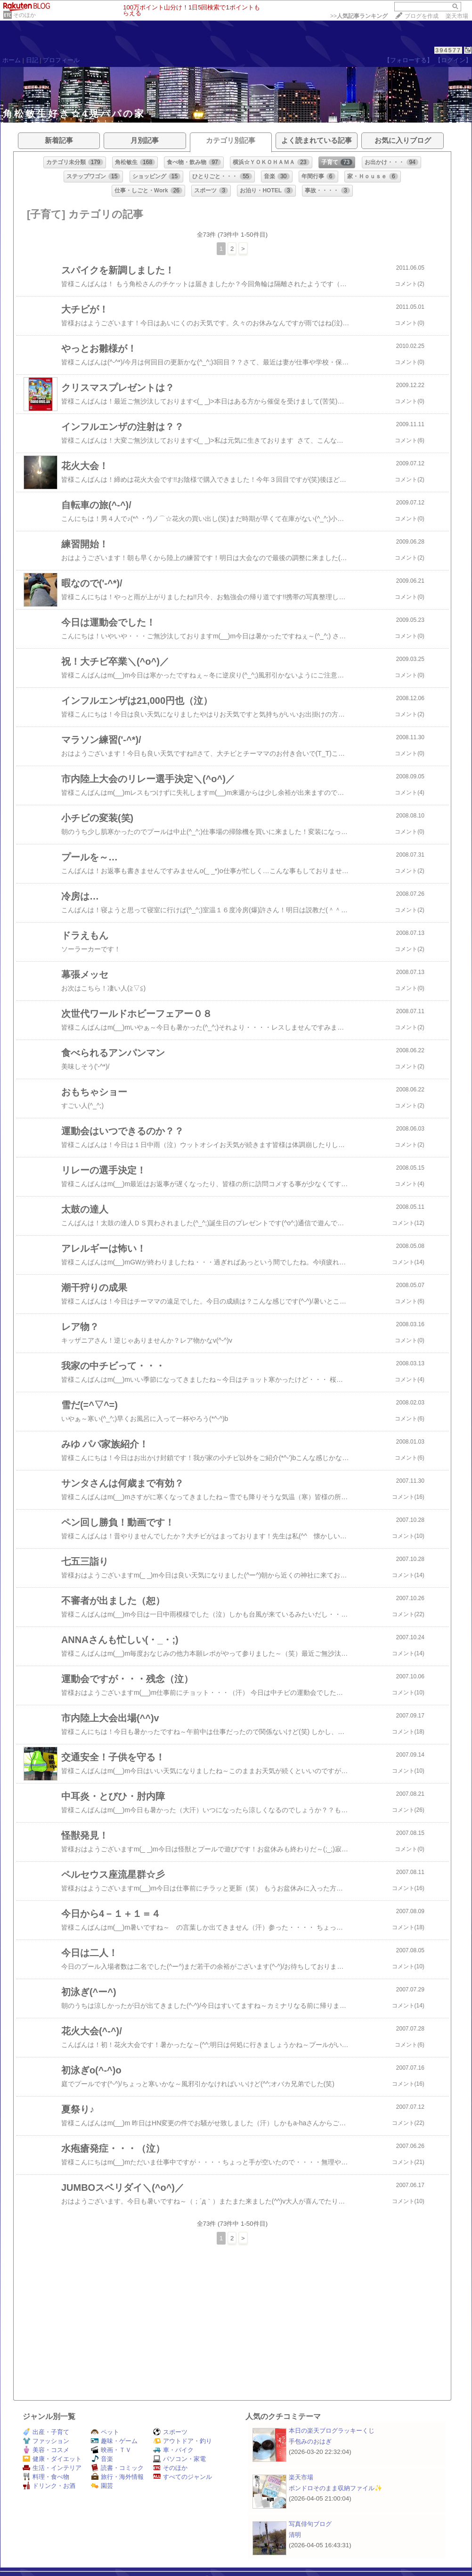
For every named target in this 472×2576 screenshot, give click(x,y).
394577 (448, 50)
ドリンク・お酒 (49, 2485)
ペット (105, 2432)
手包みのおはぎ (310, 2441)
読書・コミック (117, 2467)
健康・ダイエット (52, 2458)
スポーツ (170, 2432)
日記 (32, 60)
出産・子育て (46, 2432)
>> (359, 16)
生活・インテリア (52, 2467)
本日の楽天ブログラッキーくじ (331, 2430)
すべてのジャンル (182, 2476)
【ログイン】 (453, 60)
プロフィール (61, 60)
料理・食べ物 (46, 2476)
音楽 (102, 2458)
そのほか (24, 15)
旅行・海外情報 (117, 2476)
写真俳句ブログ (310, 2523)
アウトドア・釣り (182, 2440)
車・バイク (173, 2449)
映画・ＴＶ (111, 2449)
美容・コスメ (46, 2449)
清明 (295, 2534)
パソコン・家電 (179, 2458)
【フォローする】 (408, 60)
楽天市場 (457, 16)
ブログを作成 (422, 16)
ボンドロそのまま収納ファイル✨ (335, 2488)
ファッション (46, 2440)
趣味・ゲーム (114, 2440)
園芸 (102, 2485)
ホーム (11, 60)
